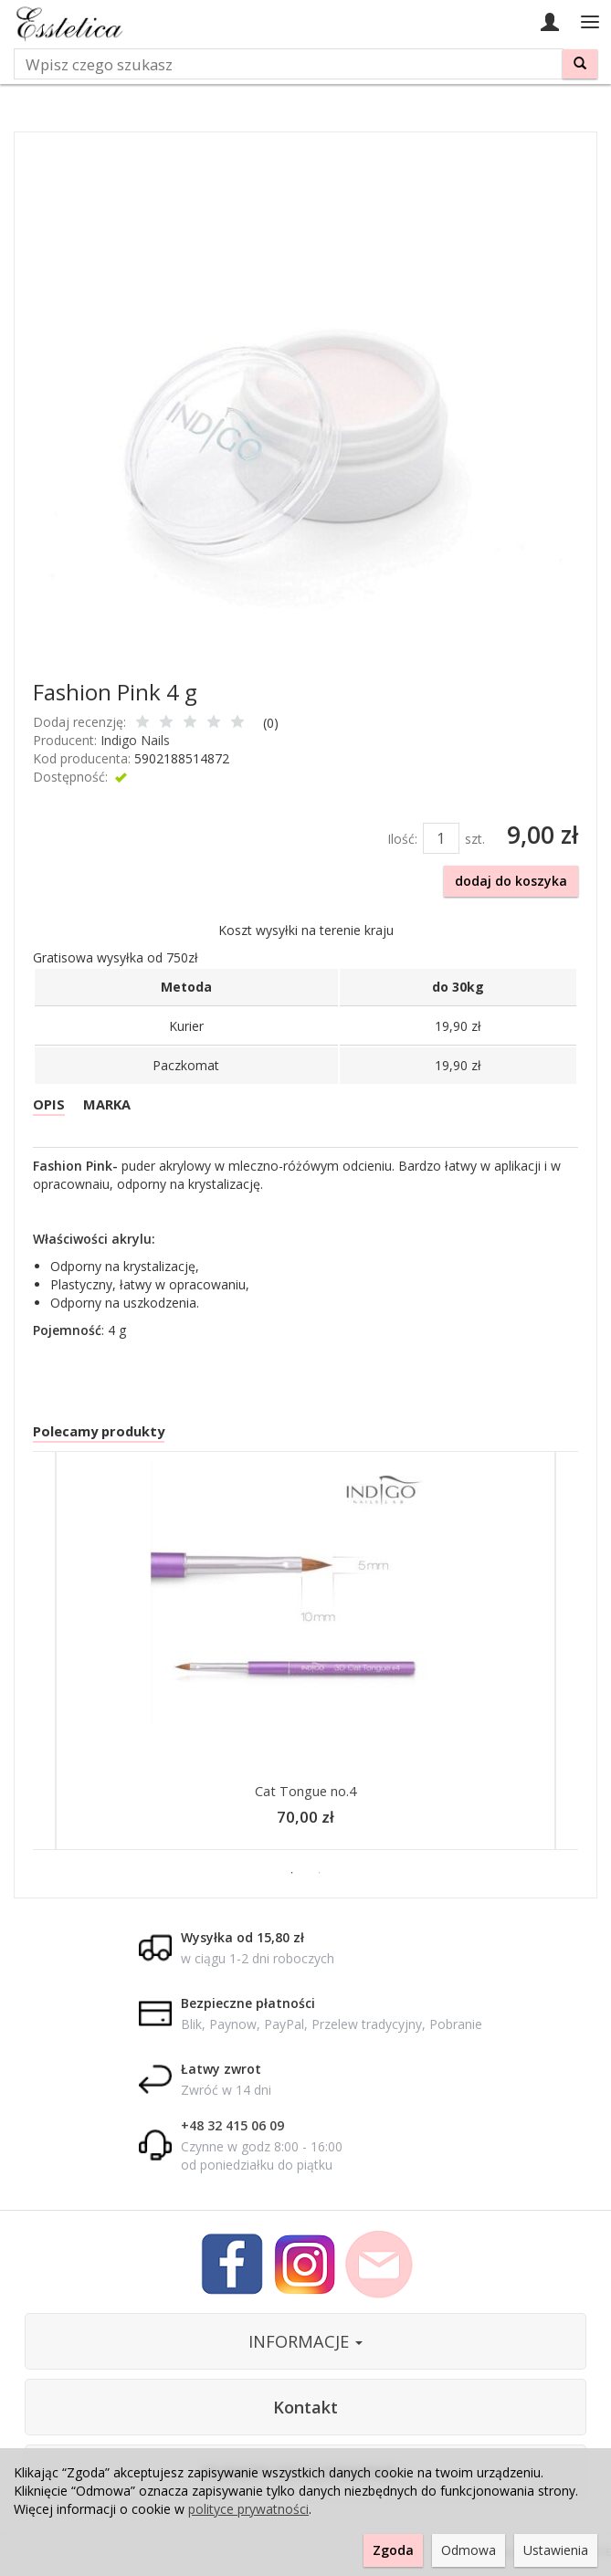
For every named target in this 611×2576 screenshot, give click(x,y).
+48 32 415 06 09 (232, 2131)
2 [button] (320, 1878)
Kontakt (305, 2413)
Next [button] (587, 1660)
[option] (305, 1660)
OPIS (50, 1105)
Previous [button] (24, 1660)
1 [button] (292, 1878)
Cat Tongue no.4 (306, 1795)
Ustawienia (555, 2550)
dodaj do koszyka (511, 880)
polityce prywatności (248, 2509)
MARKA (111, 1105)
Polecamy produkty (102, 1435)
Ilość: (402, 838)
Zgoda (393, 2550)
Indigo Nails (135, 740)
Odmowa (468, 2550)
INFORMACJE (305, 2347)
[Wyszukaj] (580, 64)
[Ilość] (441, 838)
